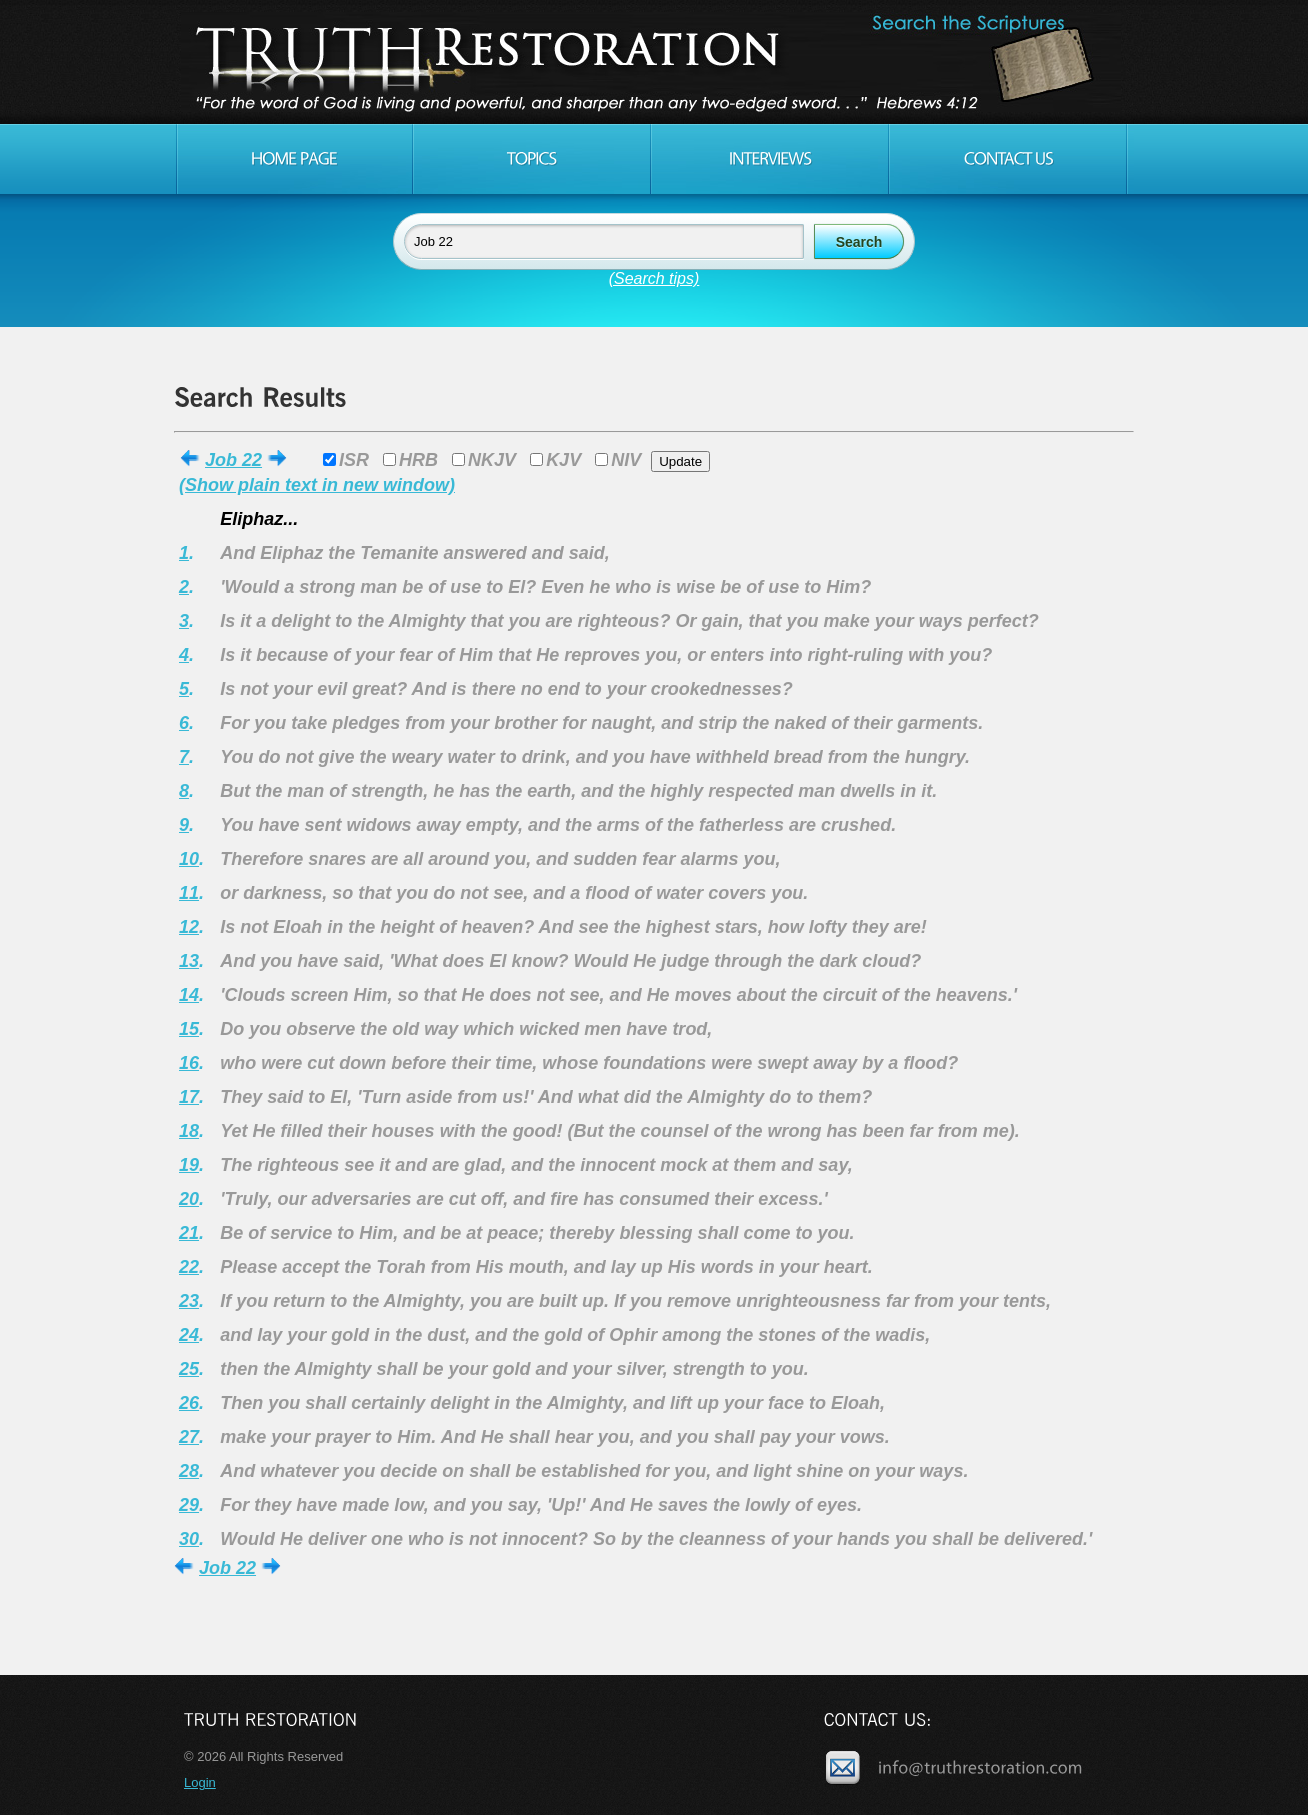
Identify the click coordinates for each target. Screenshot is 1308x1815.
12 (189, 927)
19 (189, 1165)
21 (189, 1233)
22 (189, 1267)
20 (189, 1199)
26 (189, 1403)
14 (189, 995)
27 (189, 1437)
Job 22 (233, 460)
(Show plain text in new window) (317, 485)
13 (189, 961)
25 (189, 1369)
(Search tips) (654, 278)
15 (189, 1029)
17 (189, 1097)
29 (189, 1505)
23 (189, 1301)
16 (189, 1063)
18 (189, 1131)
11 (189, 893)
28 (189, 1471)
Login (200, 1782)
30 (189, 1539)
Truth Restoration (651, 62)
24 (189, 1335)
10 (189, 859)
